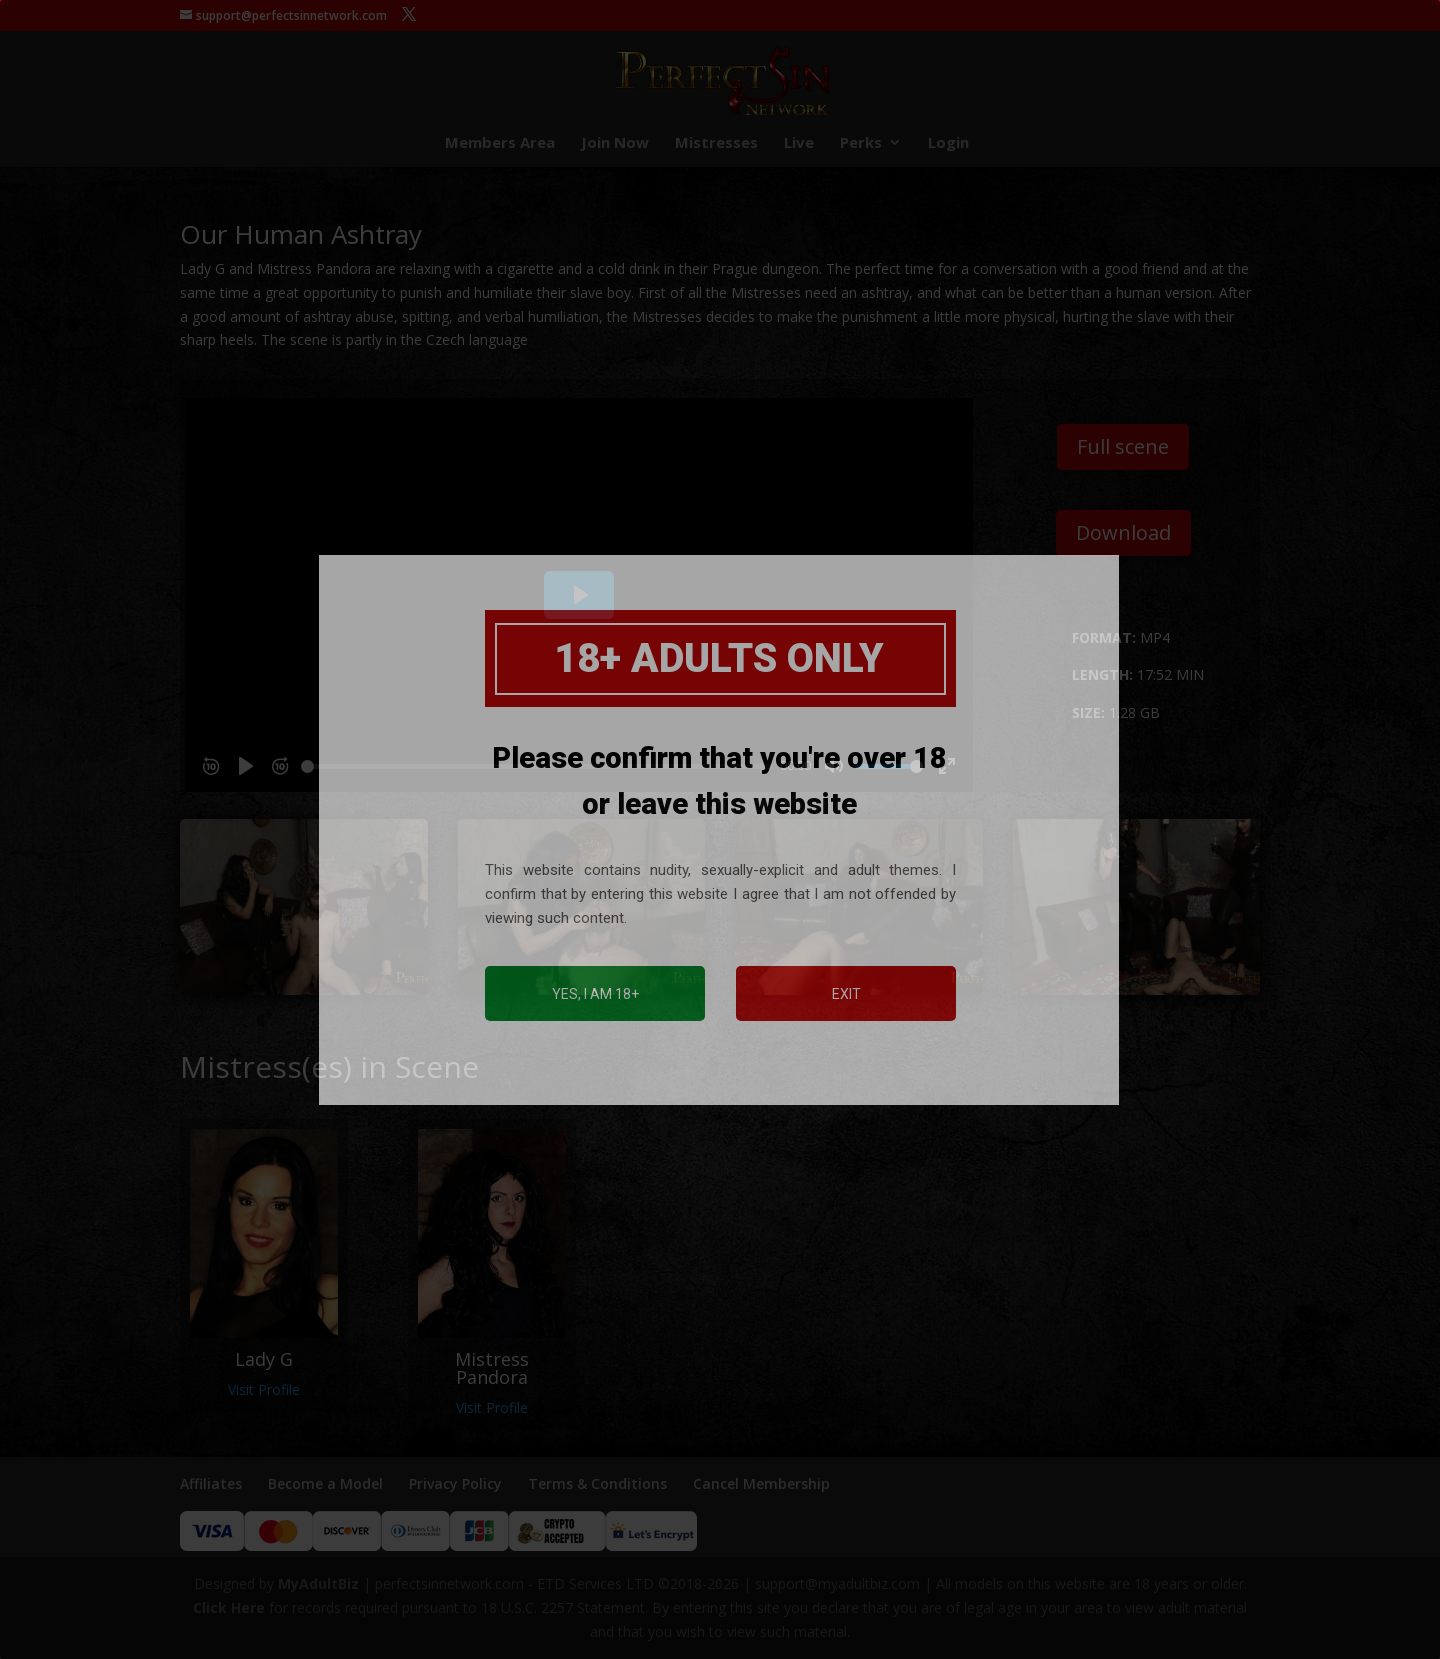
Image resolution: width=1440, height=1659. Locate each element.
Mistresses (716, 143)
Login (948, 143)
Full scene (1123, 446)
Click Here (229, 1607)
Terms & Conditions (597, 1483)
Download (1123, 532)
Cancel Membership (761, 1483)
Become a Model (325, 1483)
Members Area (500, 143)
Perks (861, 143)
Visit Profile (264, 1389)
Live (799, 143)
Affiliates (211, 1483)
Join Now (615, 143)
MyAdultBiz (318, 1583)
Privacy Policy (455, 1483)
